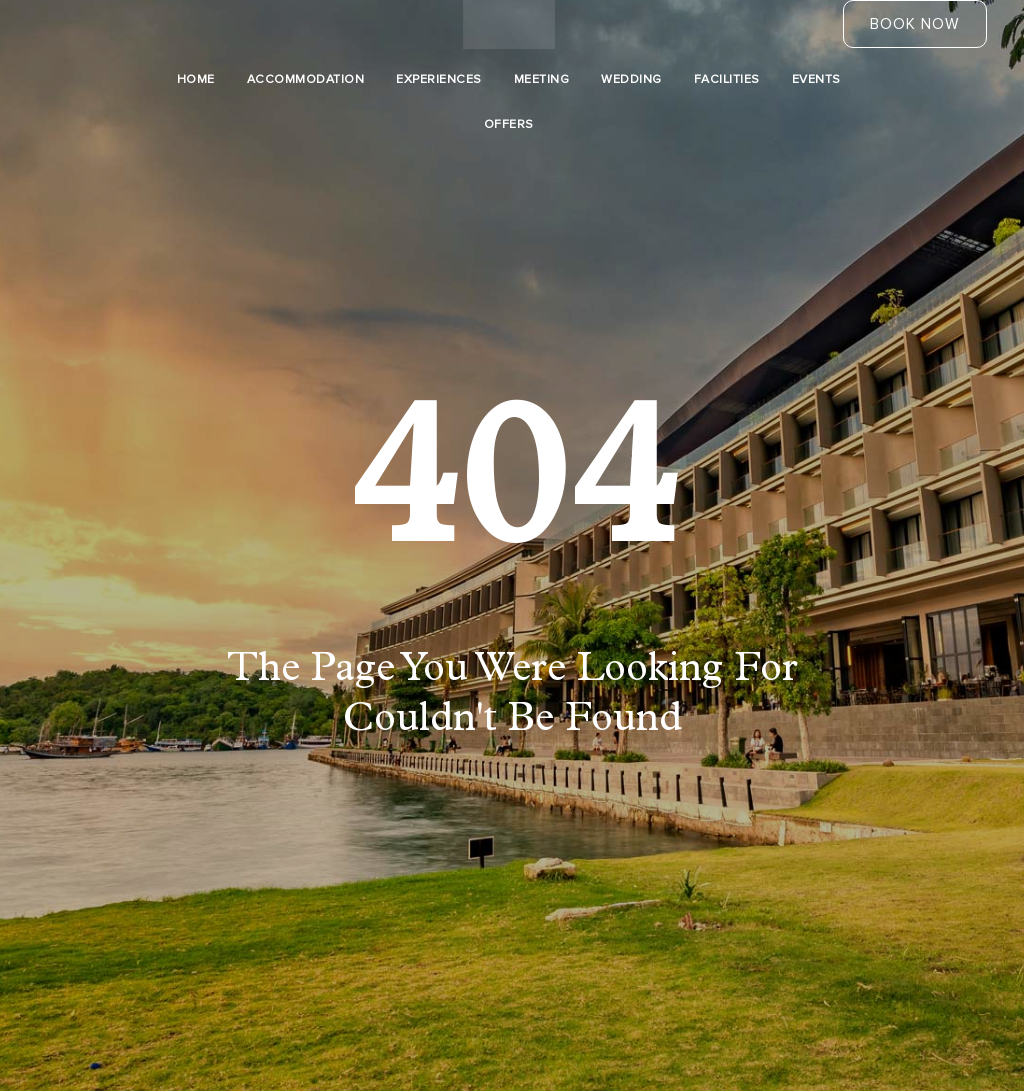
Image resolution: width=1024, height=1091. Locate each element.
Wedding (631, 79)
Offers (509, 124)
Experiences (439, 79)
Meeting (542, 79)
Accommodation (306, 79)
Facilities (727, 79)
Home (196, 79)
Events (816, 79)
